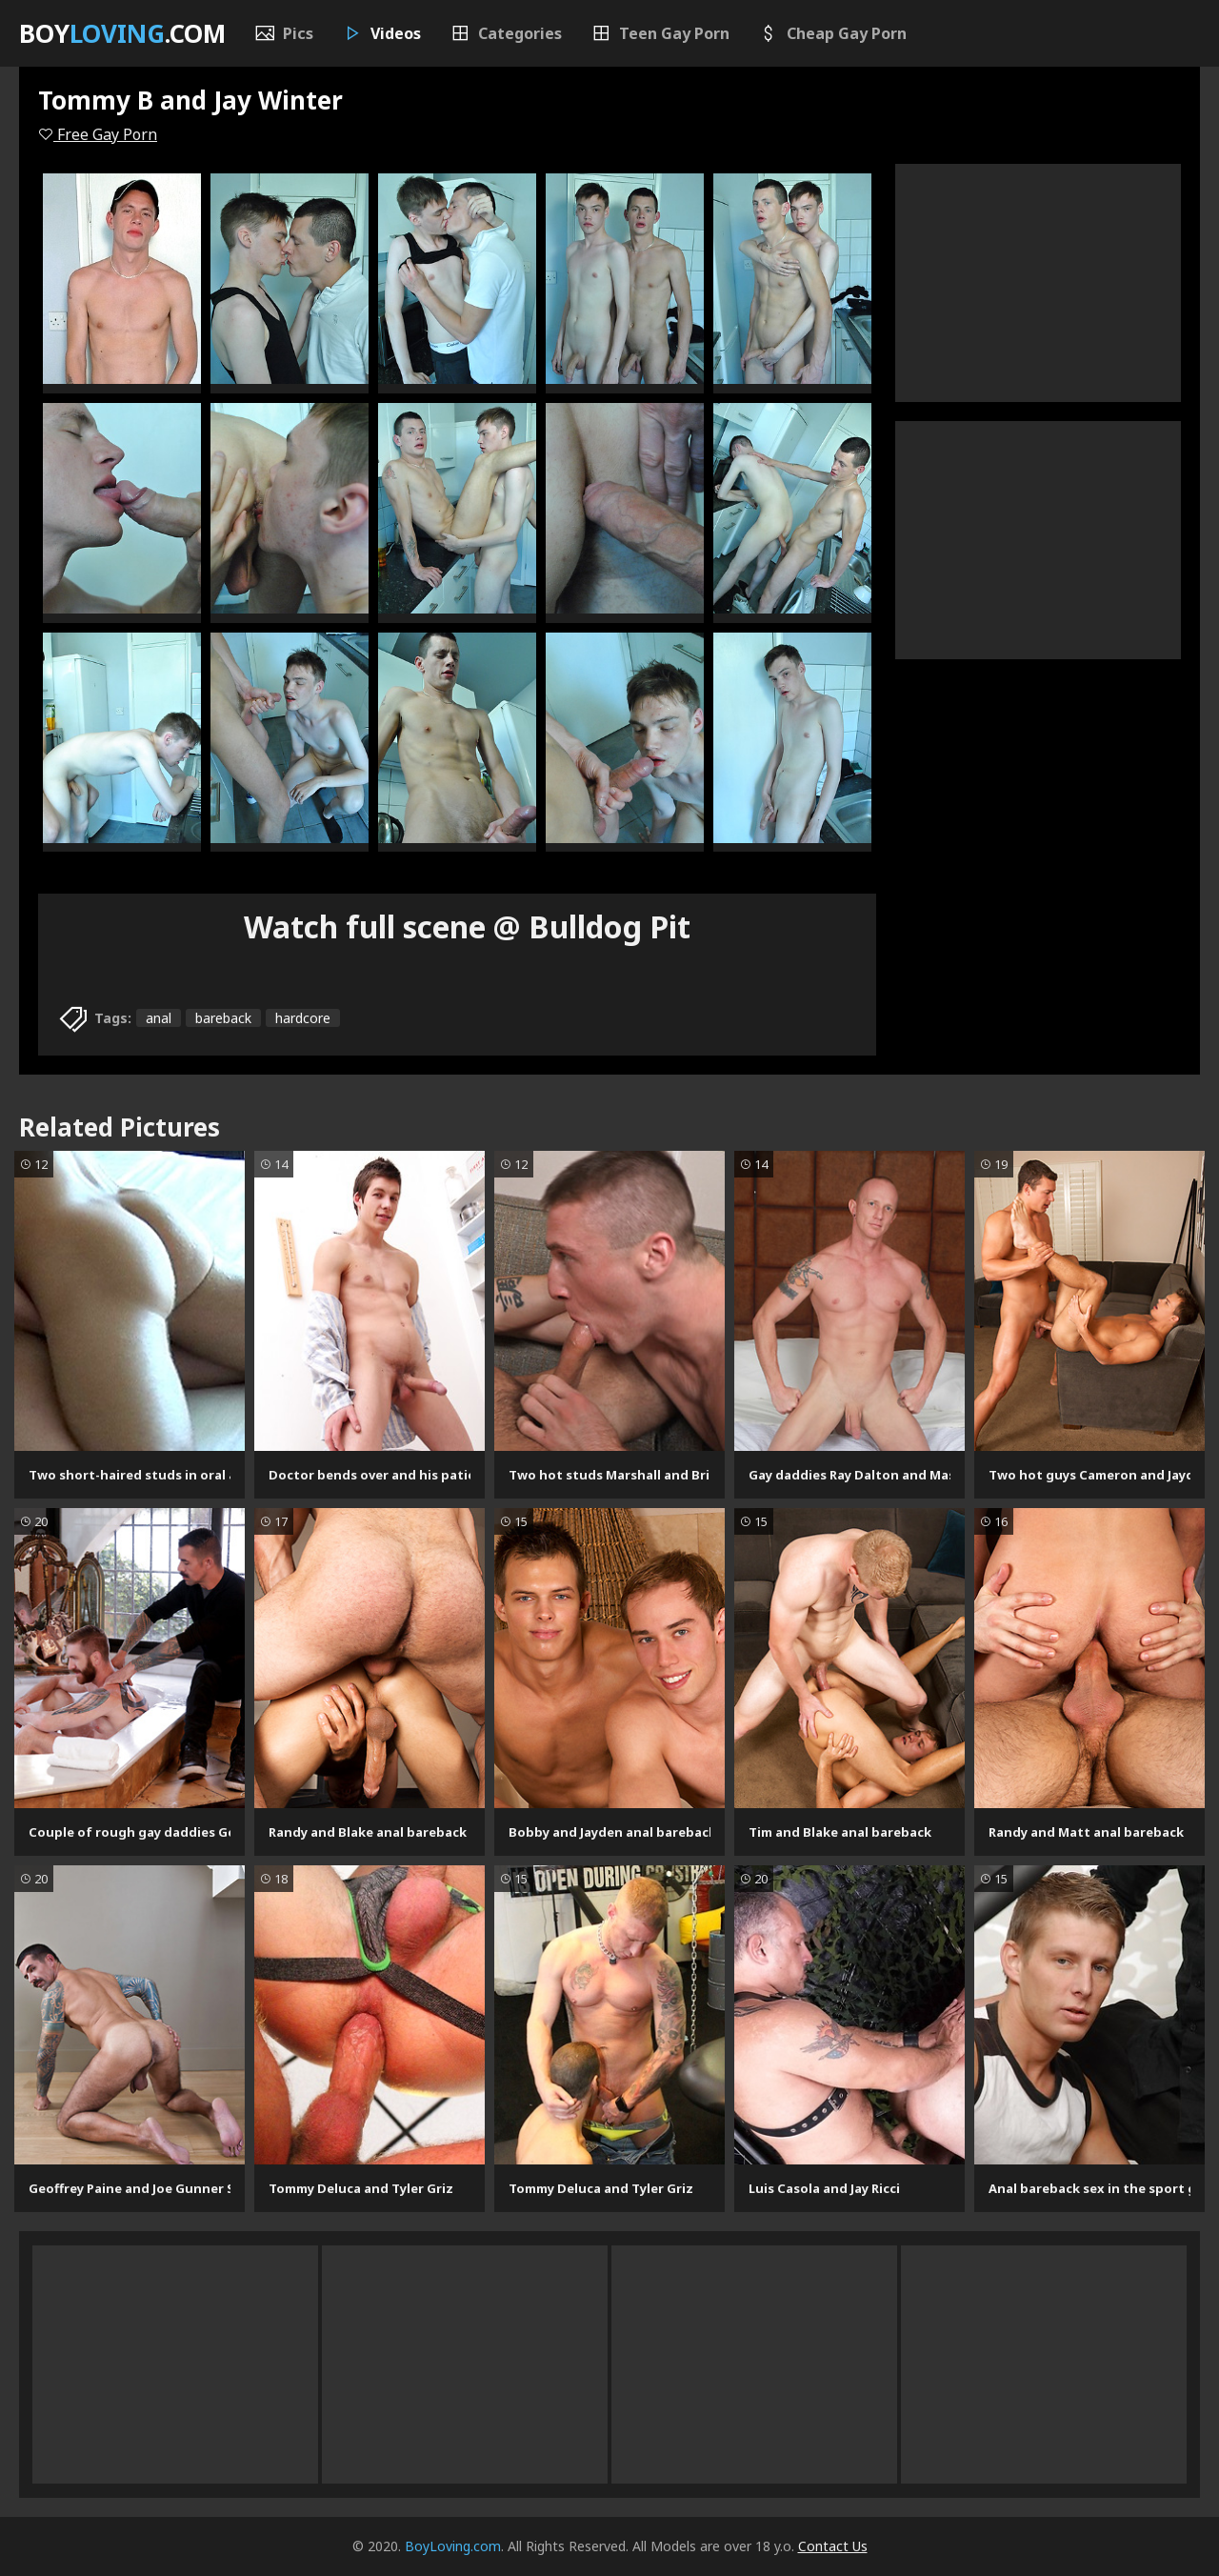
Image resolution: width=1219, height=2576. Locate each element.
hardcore (302, 1018)
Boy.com (122, 33)
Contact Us (833, 2546)
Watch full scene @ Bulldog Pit (467, 926)
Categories (506, 33)
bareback (223, 1018)
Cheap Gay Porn (832, 33)
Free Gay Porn (97, 134)
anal (158, 1018)
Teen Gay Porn (659, 33)
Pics (283, 33)
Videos (381, 33)
